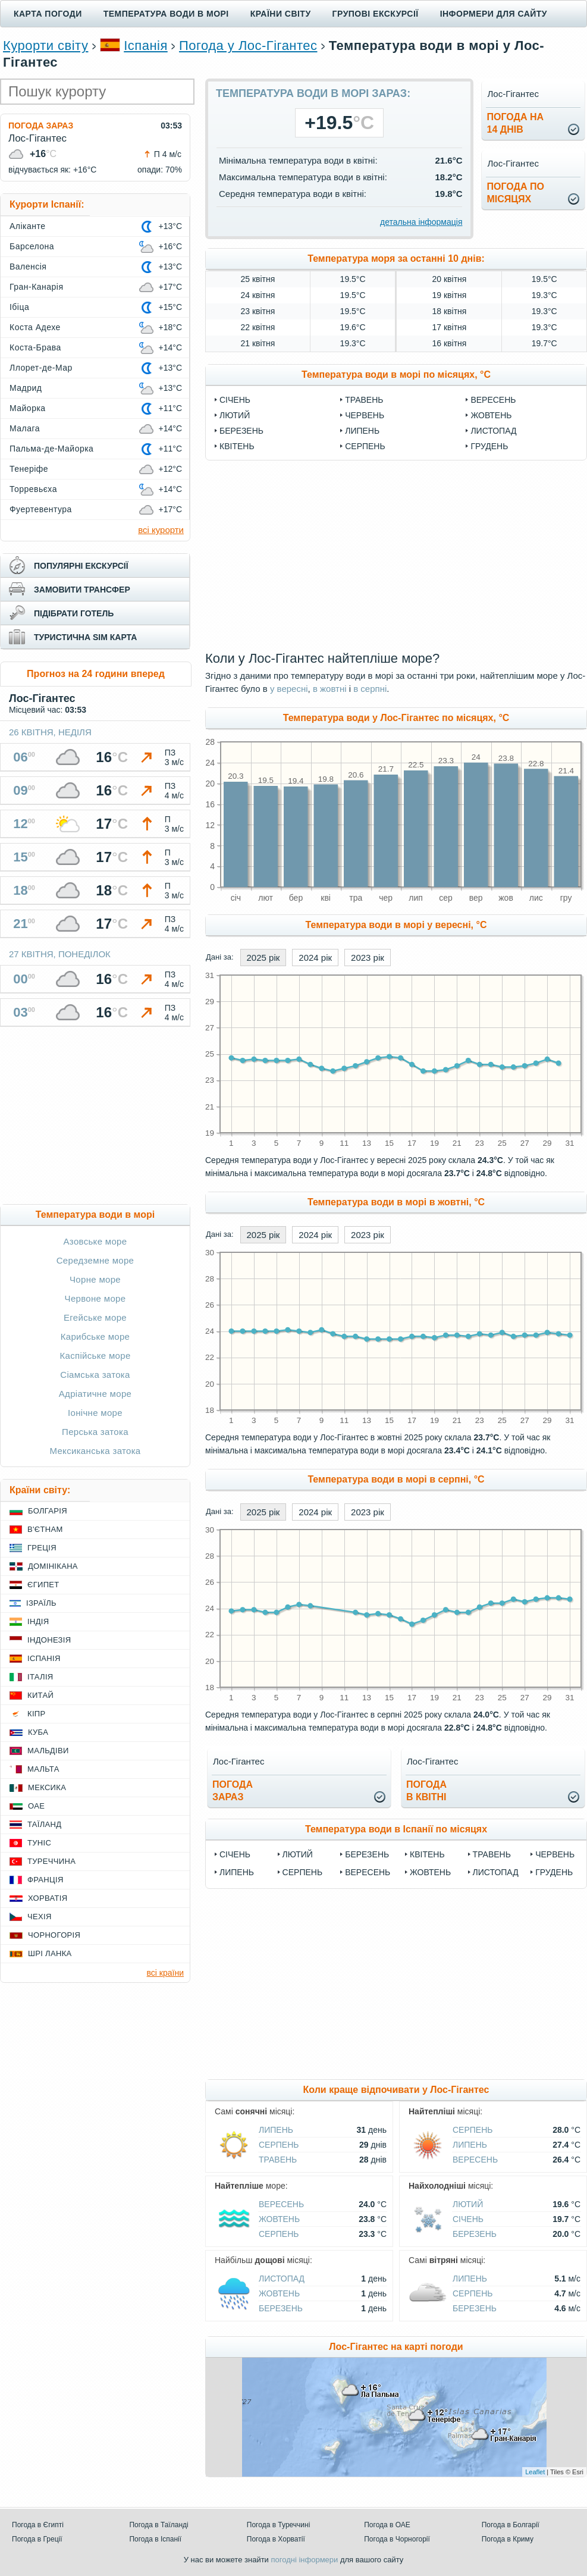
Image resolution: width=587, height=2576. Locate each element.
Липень (362, 430)
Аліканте (27, 226)
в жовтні (330, 689)
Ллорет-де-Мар (41, 367)
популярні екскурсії (81, 566)
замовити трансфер (82, 589)
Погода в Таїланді (158, 2525)
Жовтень (490, 415)
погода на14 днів (515, 123)
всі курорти (161, 530)
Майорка (28, 408)
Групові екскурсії (375, 13)
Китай (40, 1695)
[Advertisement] (396, 555)
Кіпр (36, 1713)
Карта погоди (48, 13)
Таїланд (44, 1824)
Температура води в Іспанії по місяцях (396, 1829)
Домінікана (53, 1566)
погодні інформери (304, 2559)
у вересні (289, 689)
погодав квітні (426, 1790)
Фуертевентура (41, 509)
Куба (38, 1732)
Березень (241, 430)
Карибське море (95, 1336)
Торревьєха (33, 489)
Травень (364, 400)
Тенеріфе (29, 469)
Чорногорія (54, 1935)
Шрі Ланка (50, 1953)
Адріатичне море (95, 1394)
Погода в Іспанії (155, 2539)
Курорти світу (45, 45)
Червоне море (95, 1298)
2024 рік (315, 957)
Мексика (47, 1787)
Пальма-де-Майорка (51, 448)
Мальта (43, 1769)
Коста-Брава (35, 347)
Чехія (39, 1916)
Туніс (39, 1842)
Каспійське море (94, 1355)
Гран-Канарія (36, 287)
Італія (40, 1676)
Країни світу (280, 13)
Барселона (32, 246)
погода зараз (232, 1790)
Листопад (493, 430)
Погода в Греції (37, 2539)
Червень (364, 415)
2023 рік (367, 957)
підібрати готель (74, 613)
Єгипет (43, 1584)
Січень (234, 400)
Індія (38, 1621)
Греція (41, 1547)
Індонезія (49, 1639)
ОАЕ (36, 1805)
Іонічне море (95, 1413)
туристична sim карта (85, 637)
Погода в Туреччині (278, 2525)
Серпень (365, 446)
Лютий (234, 415)
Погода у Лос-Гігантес (248, 45)
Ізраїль (41, 1603)
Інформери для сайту (493, 13)
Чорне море (95, 1279)
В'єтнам (45, 1529)
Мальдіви (48, 1750)
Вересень (493, 400)
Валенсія (28, 266)
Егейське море (95, 1317)
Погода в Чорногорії (397, 2539)
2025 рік (263, 957)
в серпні (370, 689)
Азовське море (95, 1241)
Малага (25, 428)
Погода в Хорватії (276, 2539)
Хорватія (47, 1898)
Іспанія (146, 45)
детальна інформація (421, 222)
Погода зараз (40, 125)
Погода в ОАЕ (387, 2525)
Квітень (237, 446)
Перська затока (95, 1432)
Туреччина (51, 1861)
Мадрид (26, 388)
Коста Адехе (35, 327)
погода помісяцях (515, 192)
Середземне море (95, 1260)
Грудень (489, 446)
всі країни (165, 1973)
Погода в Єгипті (38, 2525)
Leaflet (535, 2471)
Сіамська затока (95, 1375)
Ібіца (19, 307)
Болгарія (47, 1510)
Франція (45, 1879)
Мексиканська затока (94, 1451)
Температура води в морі (166, 13)
